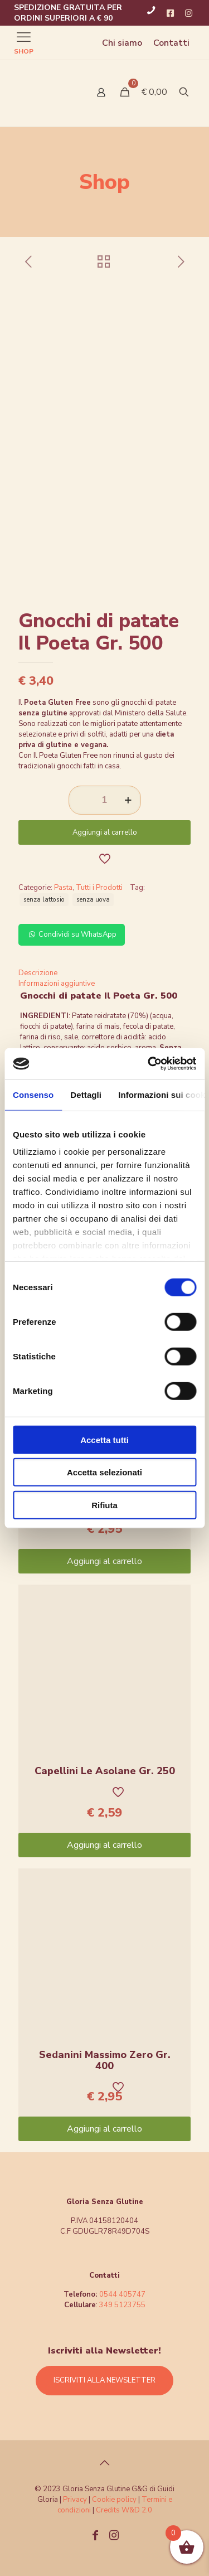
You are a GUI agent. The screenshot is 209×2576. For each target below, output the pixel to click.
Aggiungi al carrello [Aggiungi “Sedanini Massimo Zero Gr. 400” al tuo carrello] (104, 2129)
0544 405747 (122, 2294)
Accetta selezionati (104, 1472)
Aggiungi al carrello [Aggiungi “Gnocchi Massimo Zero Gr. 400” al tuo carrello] (104, 1561)
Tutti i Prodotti (99, 888)
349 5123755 (122, 2305)
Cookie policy (115, 2500)
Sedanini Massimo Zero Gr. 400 (105, 2060)
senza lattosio (44, 899)
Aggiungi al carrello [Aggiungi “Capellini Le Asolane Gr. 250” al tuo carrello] (104, 1845)
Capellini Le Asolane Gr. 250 (105, 1771)
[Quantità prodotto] (105, 800)
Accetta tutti (104, 1439)
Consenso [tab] (33, 1094)
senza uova (93, 899)
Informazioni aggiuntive (56, 984)
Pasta (63, 888)
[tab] (104, 973)
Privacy (75, 2500)
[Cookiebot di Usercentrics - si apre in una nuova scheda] (148, 1064)
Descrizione (37, 973)
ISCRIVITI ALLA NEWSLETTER (104, 2380)
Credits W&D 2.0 (124, 2510)
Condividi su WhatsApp (71, 934)
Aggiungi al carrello (104, 832)
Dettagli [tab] (85, 1094)
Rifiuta (104, 1504)
